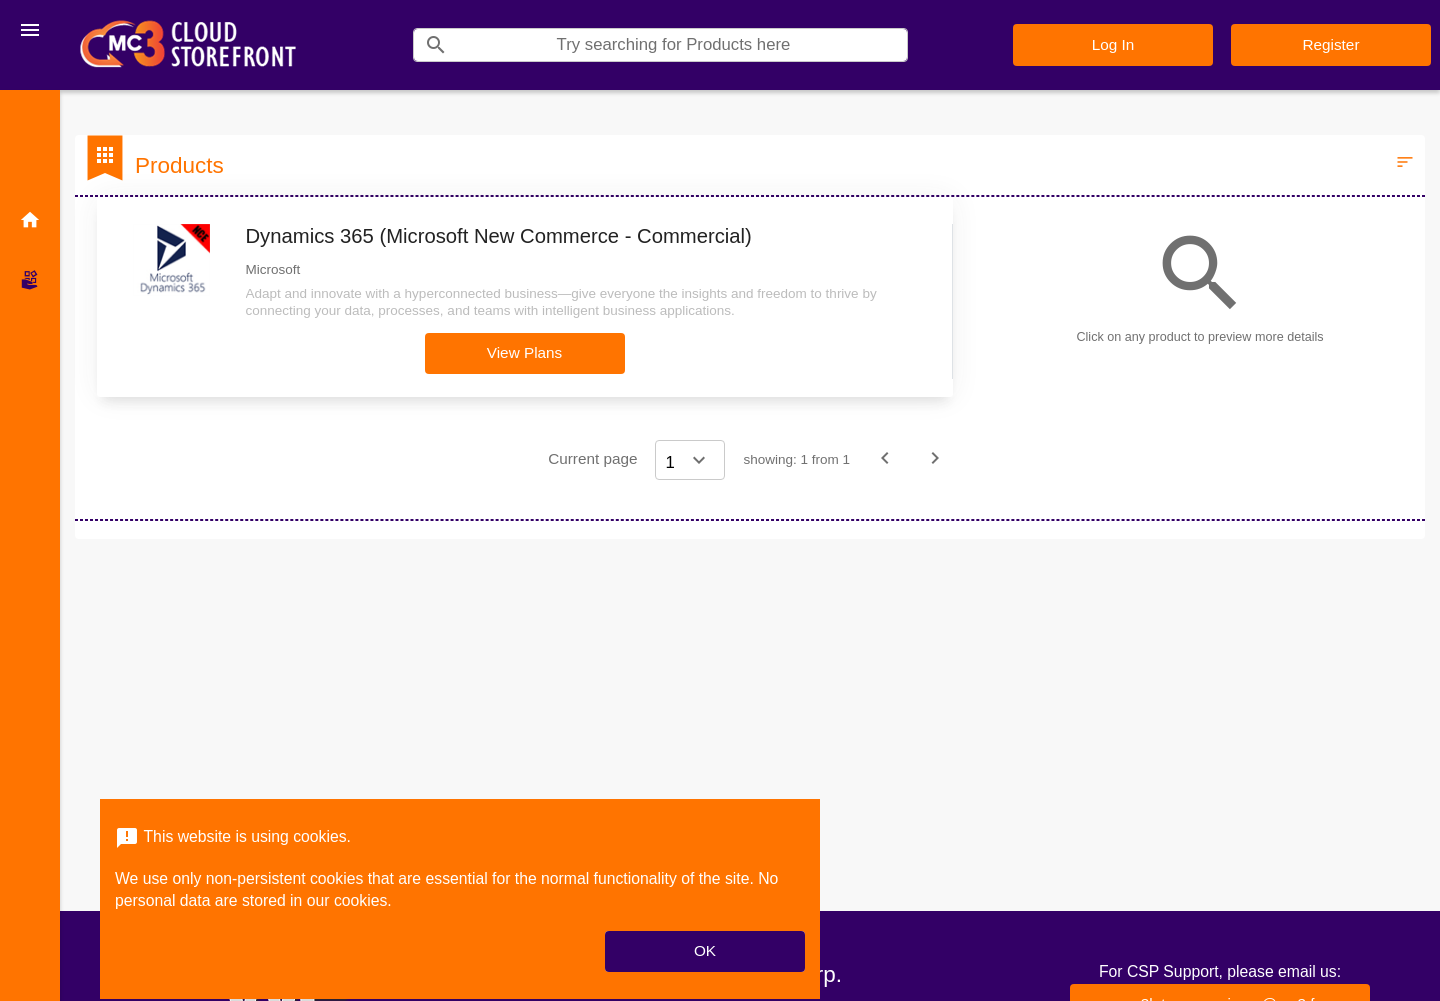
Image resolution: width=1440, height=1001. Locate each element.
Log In (1113, 44)
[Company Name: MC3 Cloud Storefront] (188, 45)
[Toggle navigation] (30, 30)
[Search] (682, 45)
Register (1331, 44)
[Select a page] (690, 460)
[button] (525, 353)
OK (705, 950)
